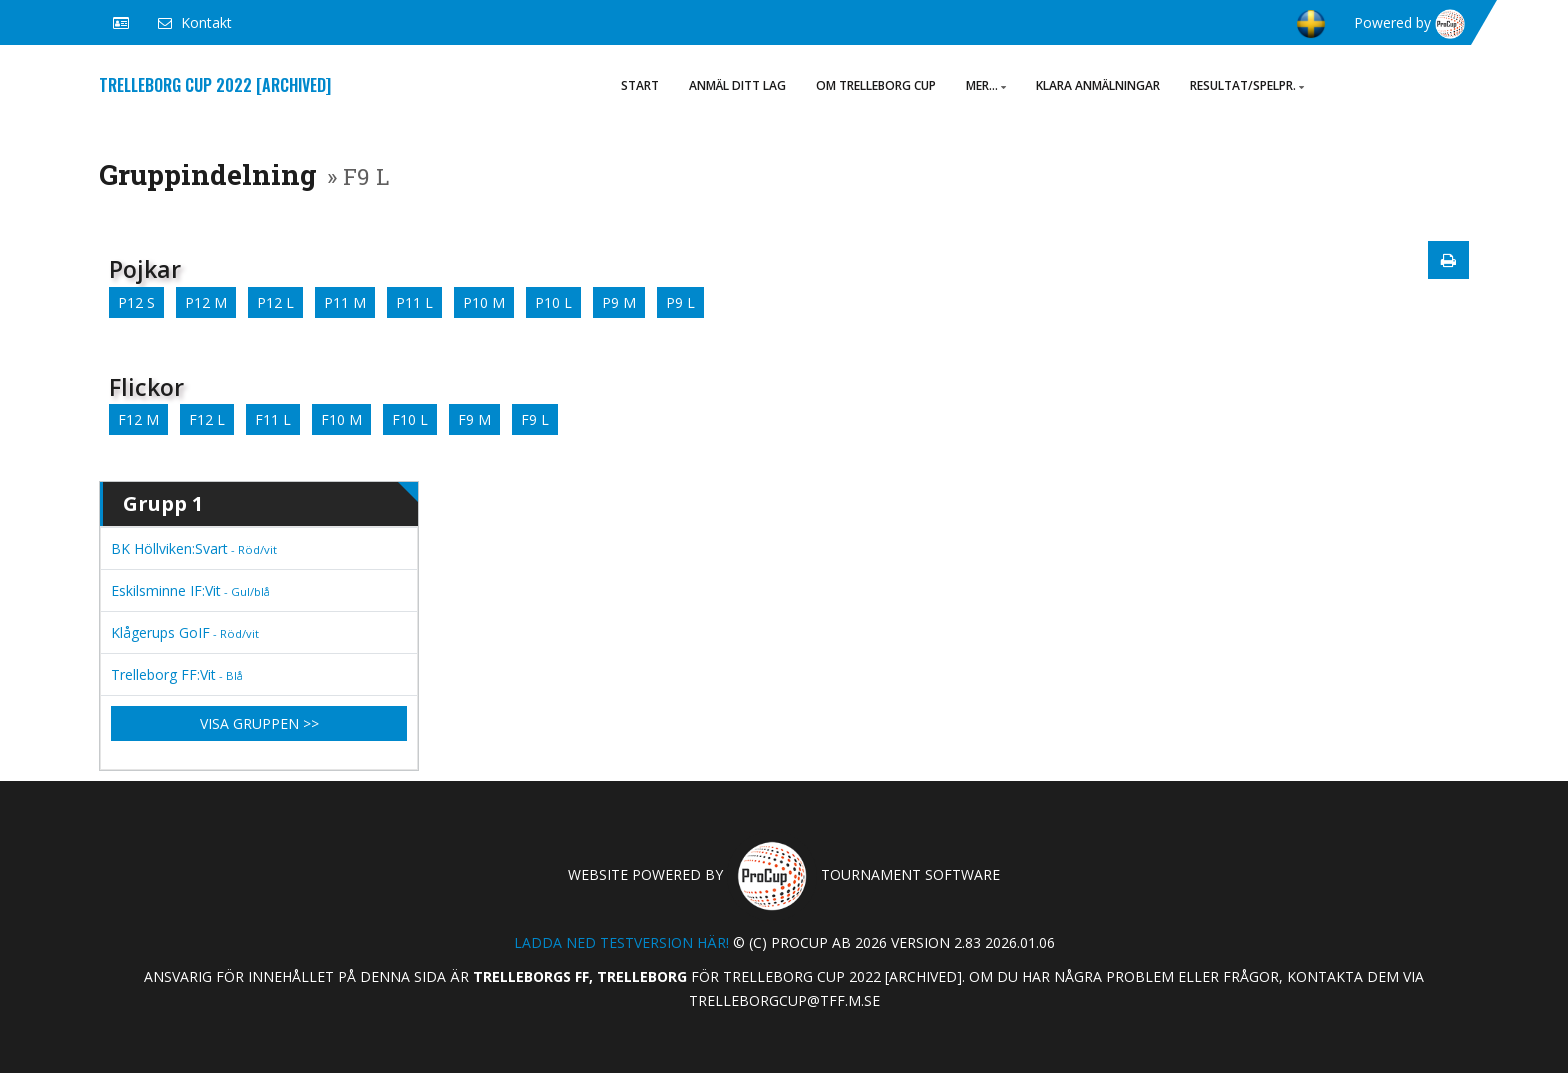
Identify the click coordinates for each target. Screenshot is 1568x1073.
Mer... (986, 85)
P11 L (414, 302)
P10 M (484, 302)
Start (640, 85)
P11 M (345, 302)
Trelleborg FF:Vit (177, 674)
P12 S (136, 302)
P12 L (275, 302)
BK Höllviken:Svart (194, 548)
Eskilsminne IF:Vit (190, 590)
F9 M (474, 419)
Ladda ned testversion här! (621, 942)
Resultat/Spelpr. (1247, 85)
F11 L (273, 419)
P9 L (680, 302)
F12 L (207, 419)
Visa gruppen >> (259, 723)
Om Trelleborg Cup (876, 85)
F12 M (138, 419)
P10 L (553, 302)
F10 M (341, 419)
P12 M (206, 302)
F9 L (535, 419)
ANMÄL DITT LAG (737, 85)
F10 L (410, 419)
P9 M (619, 302)
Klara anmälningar (1098, 85)
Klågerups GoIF (185, 632)
